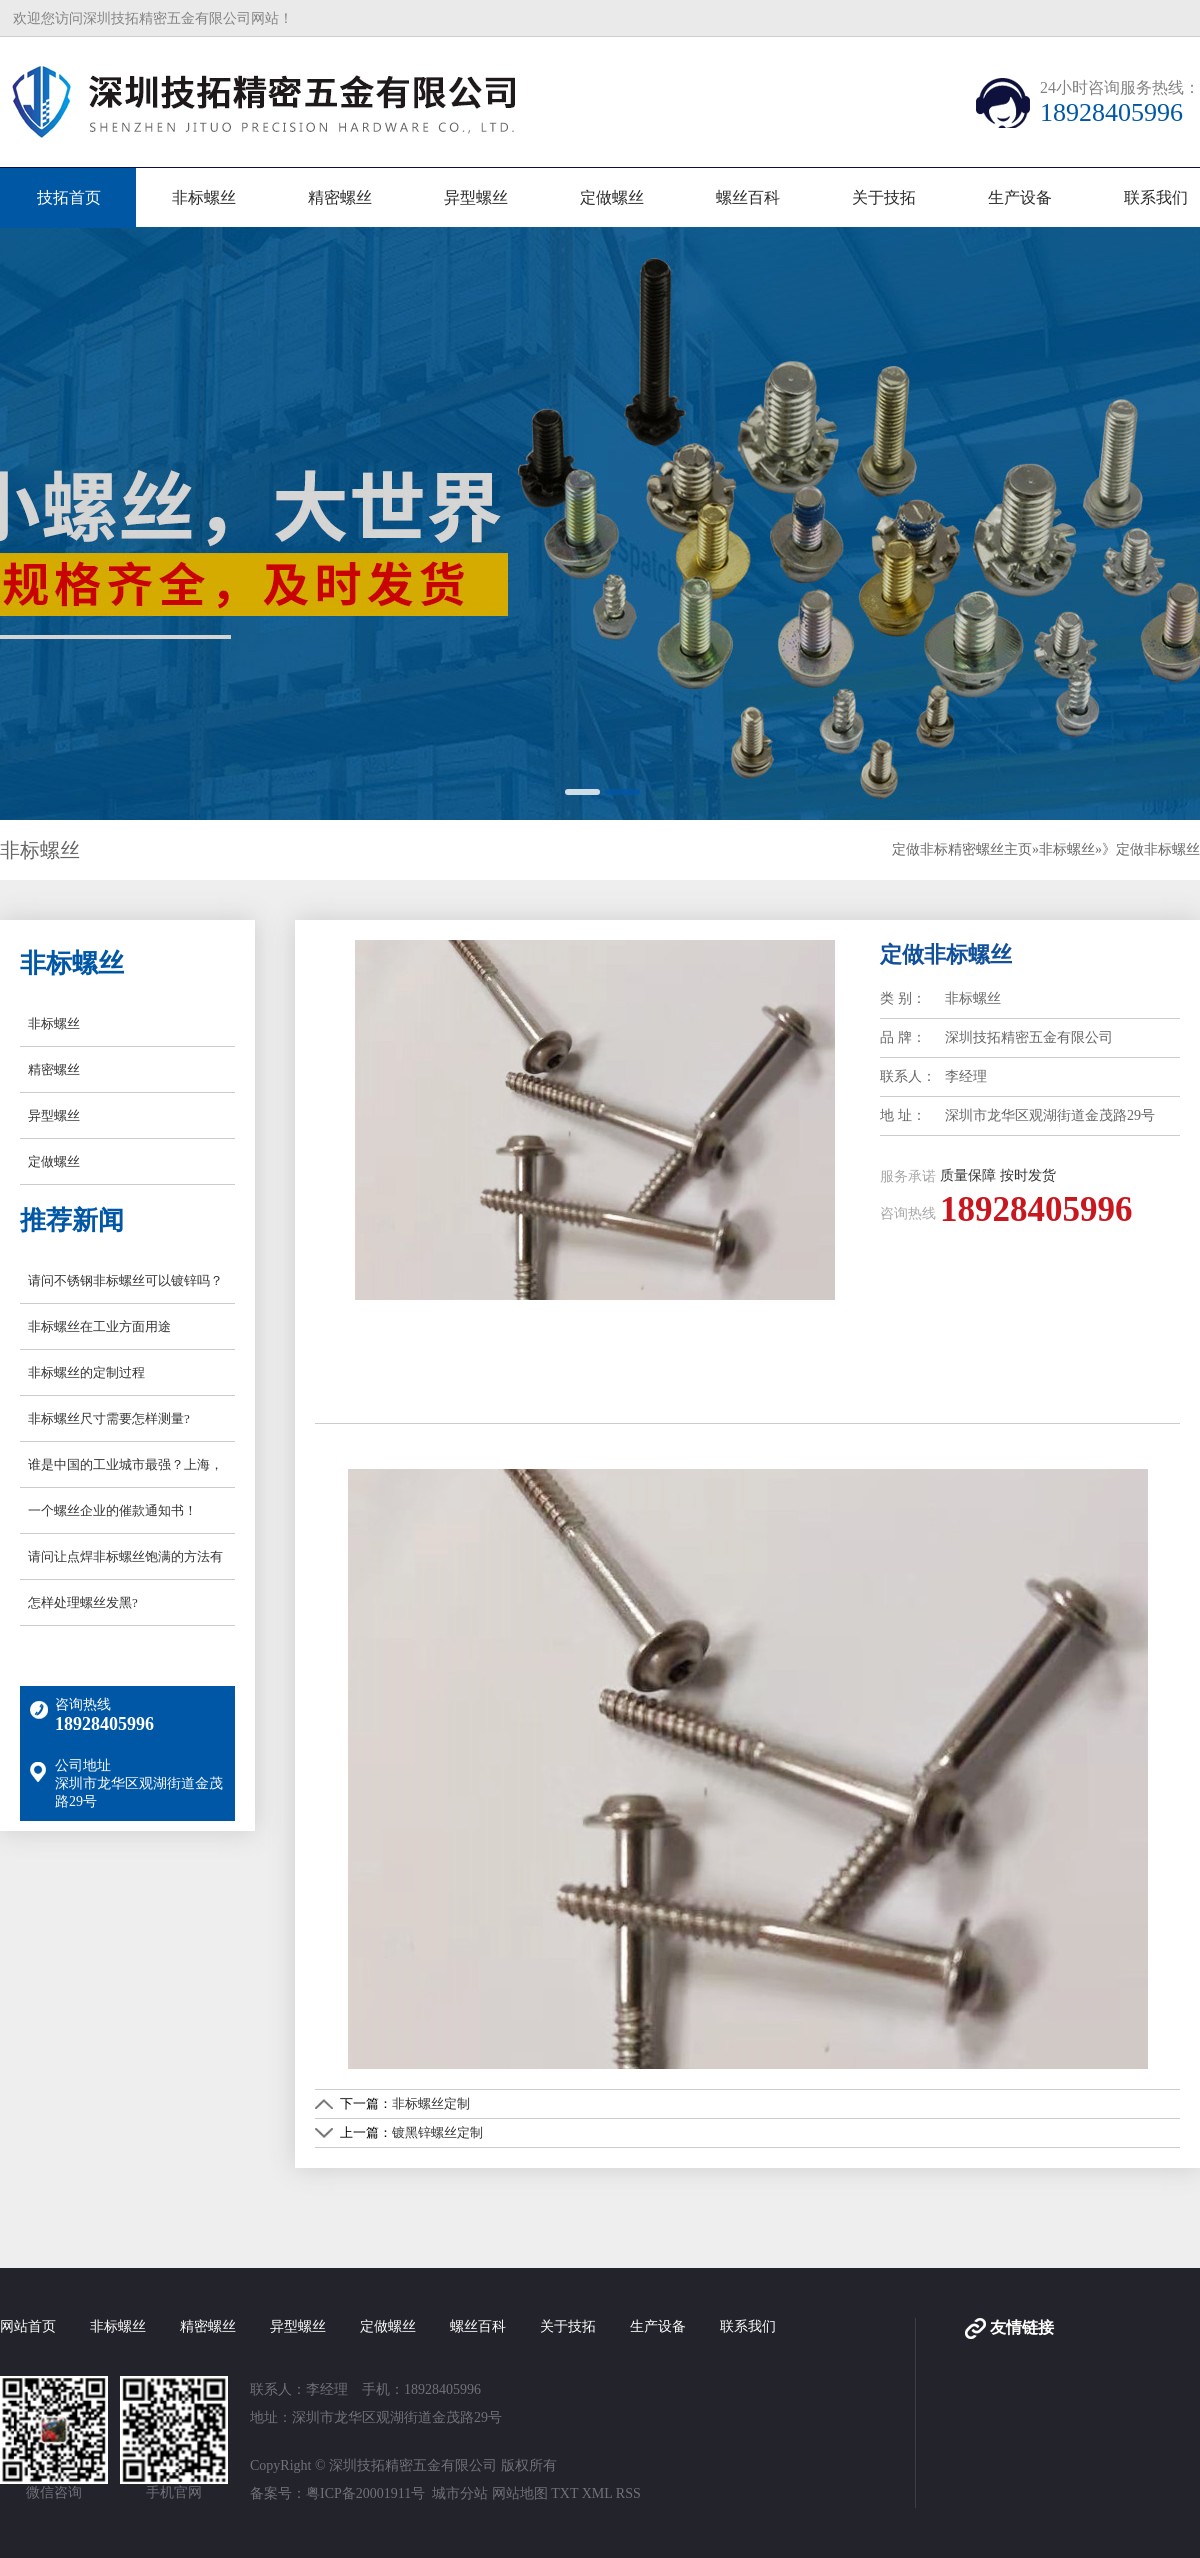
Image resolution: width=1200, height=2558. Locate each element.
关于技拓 (884, 197)
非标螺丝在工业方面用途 (99, 1326)
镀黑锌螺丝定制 (437, 2132)
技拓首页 (69, 197)
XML (597, 2493)
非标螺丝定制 (431, 2103)
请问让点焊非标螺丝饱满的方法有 (125, 1556)
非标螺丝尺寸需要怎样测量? (109, 1418)
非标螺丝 (204, 197)
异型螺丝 (476, 197)
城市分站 (460, 2493)
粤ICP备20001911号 (365, 2493)
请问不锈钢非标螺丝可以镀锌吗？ (125, 1280)
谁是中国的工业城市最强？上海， (125, 1464)
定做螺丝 (612, 197)
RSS (628, 2493)
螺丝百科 (748, 197)
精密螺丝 (340, 197)
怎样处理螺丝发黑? (83, 1602)
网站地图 (520, 2493)
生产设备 (1020, 197)
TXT (564, 2493)
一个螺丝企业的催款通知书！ (112, 1510)
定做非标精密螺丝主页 (962, 849)
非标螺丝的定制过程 (86, 1372)
